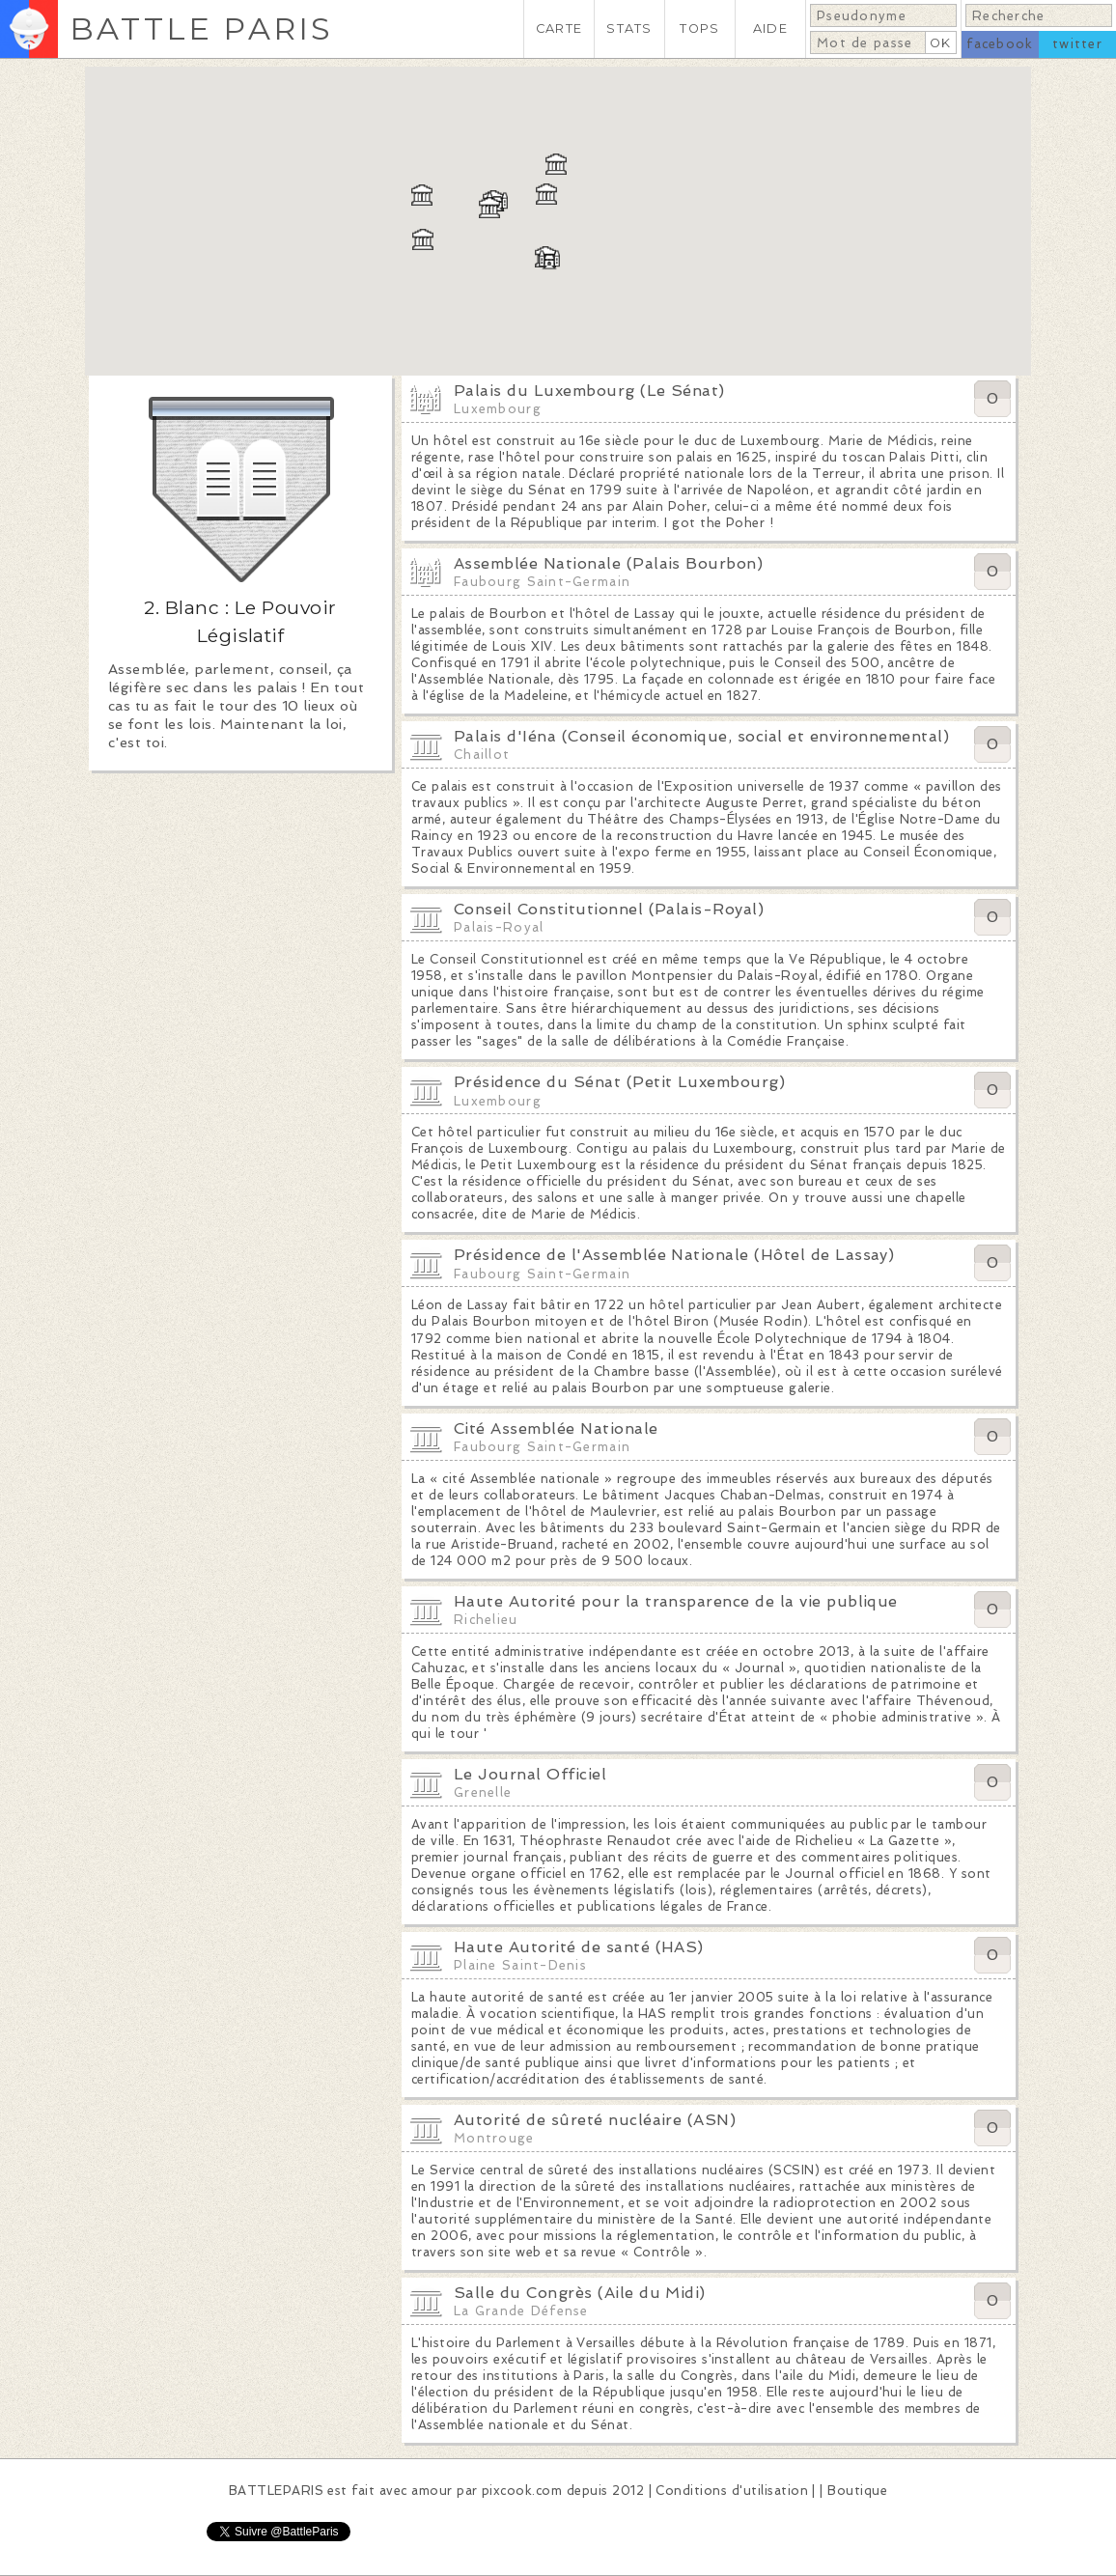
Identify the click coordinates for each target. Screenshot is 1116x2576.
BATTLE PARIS (201, 28)
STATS (629, 28)
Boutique (857, 2490)
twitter (1077, 44)
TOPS (699, 28)
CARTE (559, 28)
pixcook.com (522, 2490)
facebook (999, 44)
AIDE (770, 28)
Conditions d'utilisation (732, 2490)
